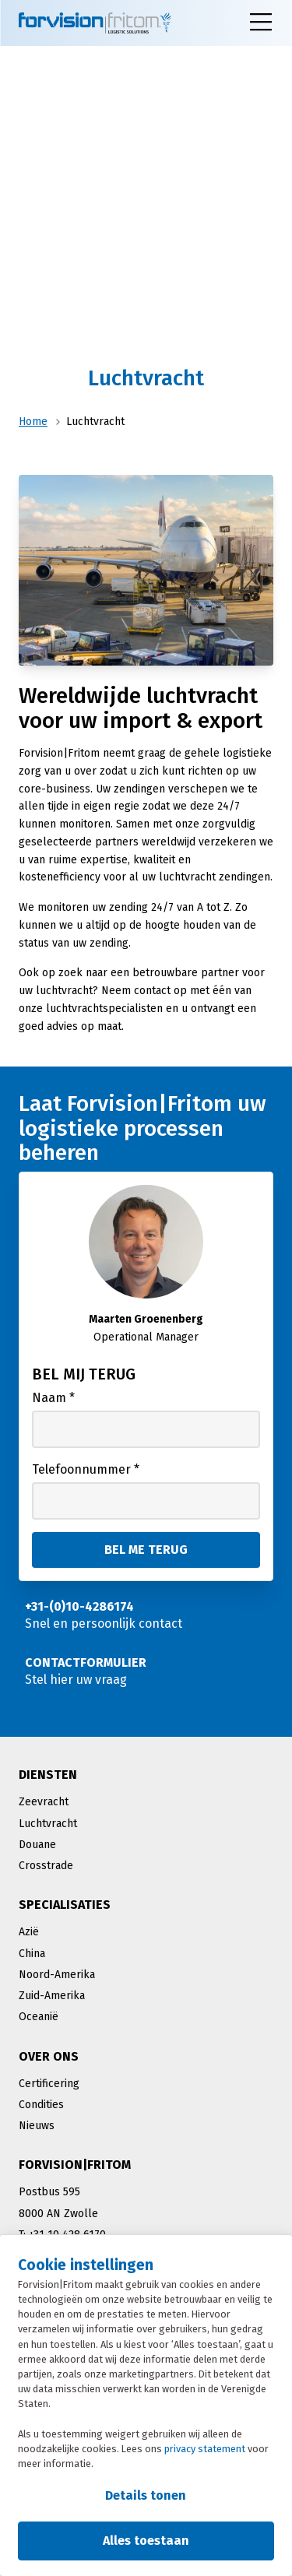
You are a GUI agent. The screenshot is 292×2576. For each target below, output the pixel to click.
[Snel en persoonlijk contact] (146, 1615)
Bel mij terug (83, 1374)
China (32, 1953)
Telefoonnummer (85, 1469)
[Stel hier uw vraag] (146, 1671)
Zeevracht (44, 1801)
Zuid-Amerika (52, 1995)
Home (33, 421)
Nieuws (37, 2125)
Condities (41, 2104)
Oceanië (38, 2016)
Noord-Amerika (57, 1974)
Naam (53, 1397)
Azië (29, 1931)
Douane (37, 1844)
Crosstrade (46, 1865)
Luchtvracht (48, 1823)
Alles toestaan (146, 2540)
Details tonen (145, 2495)
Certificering (49, 2083)
